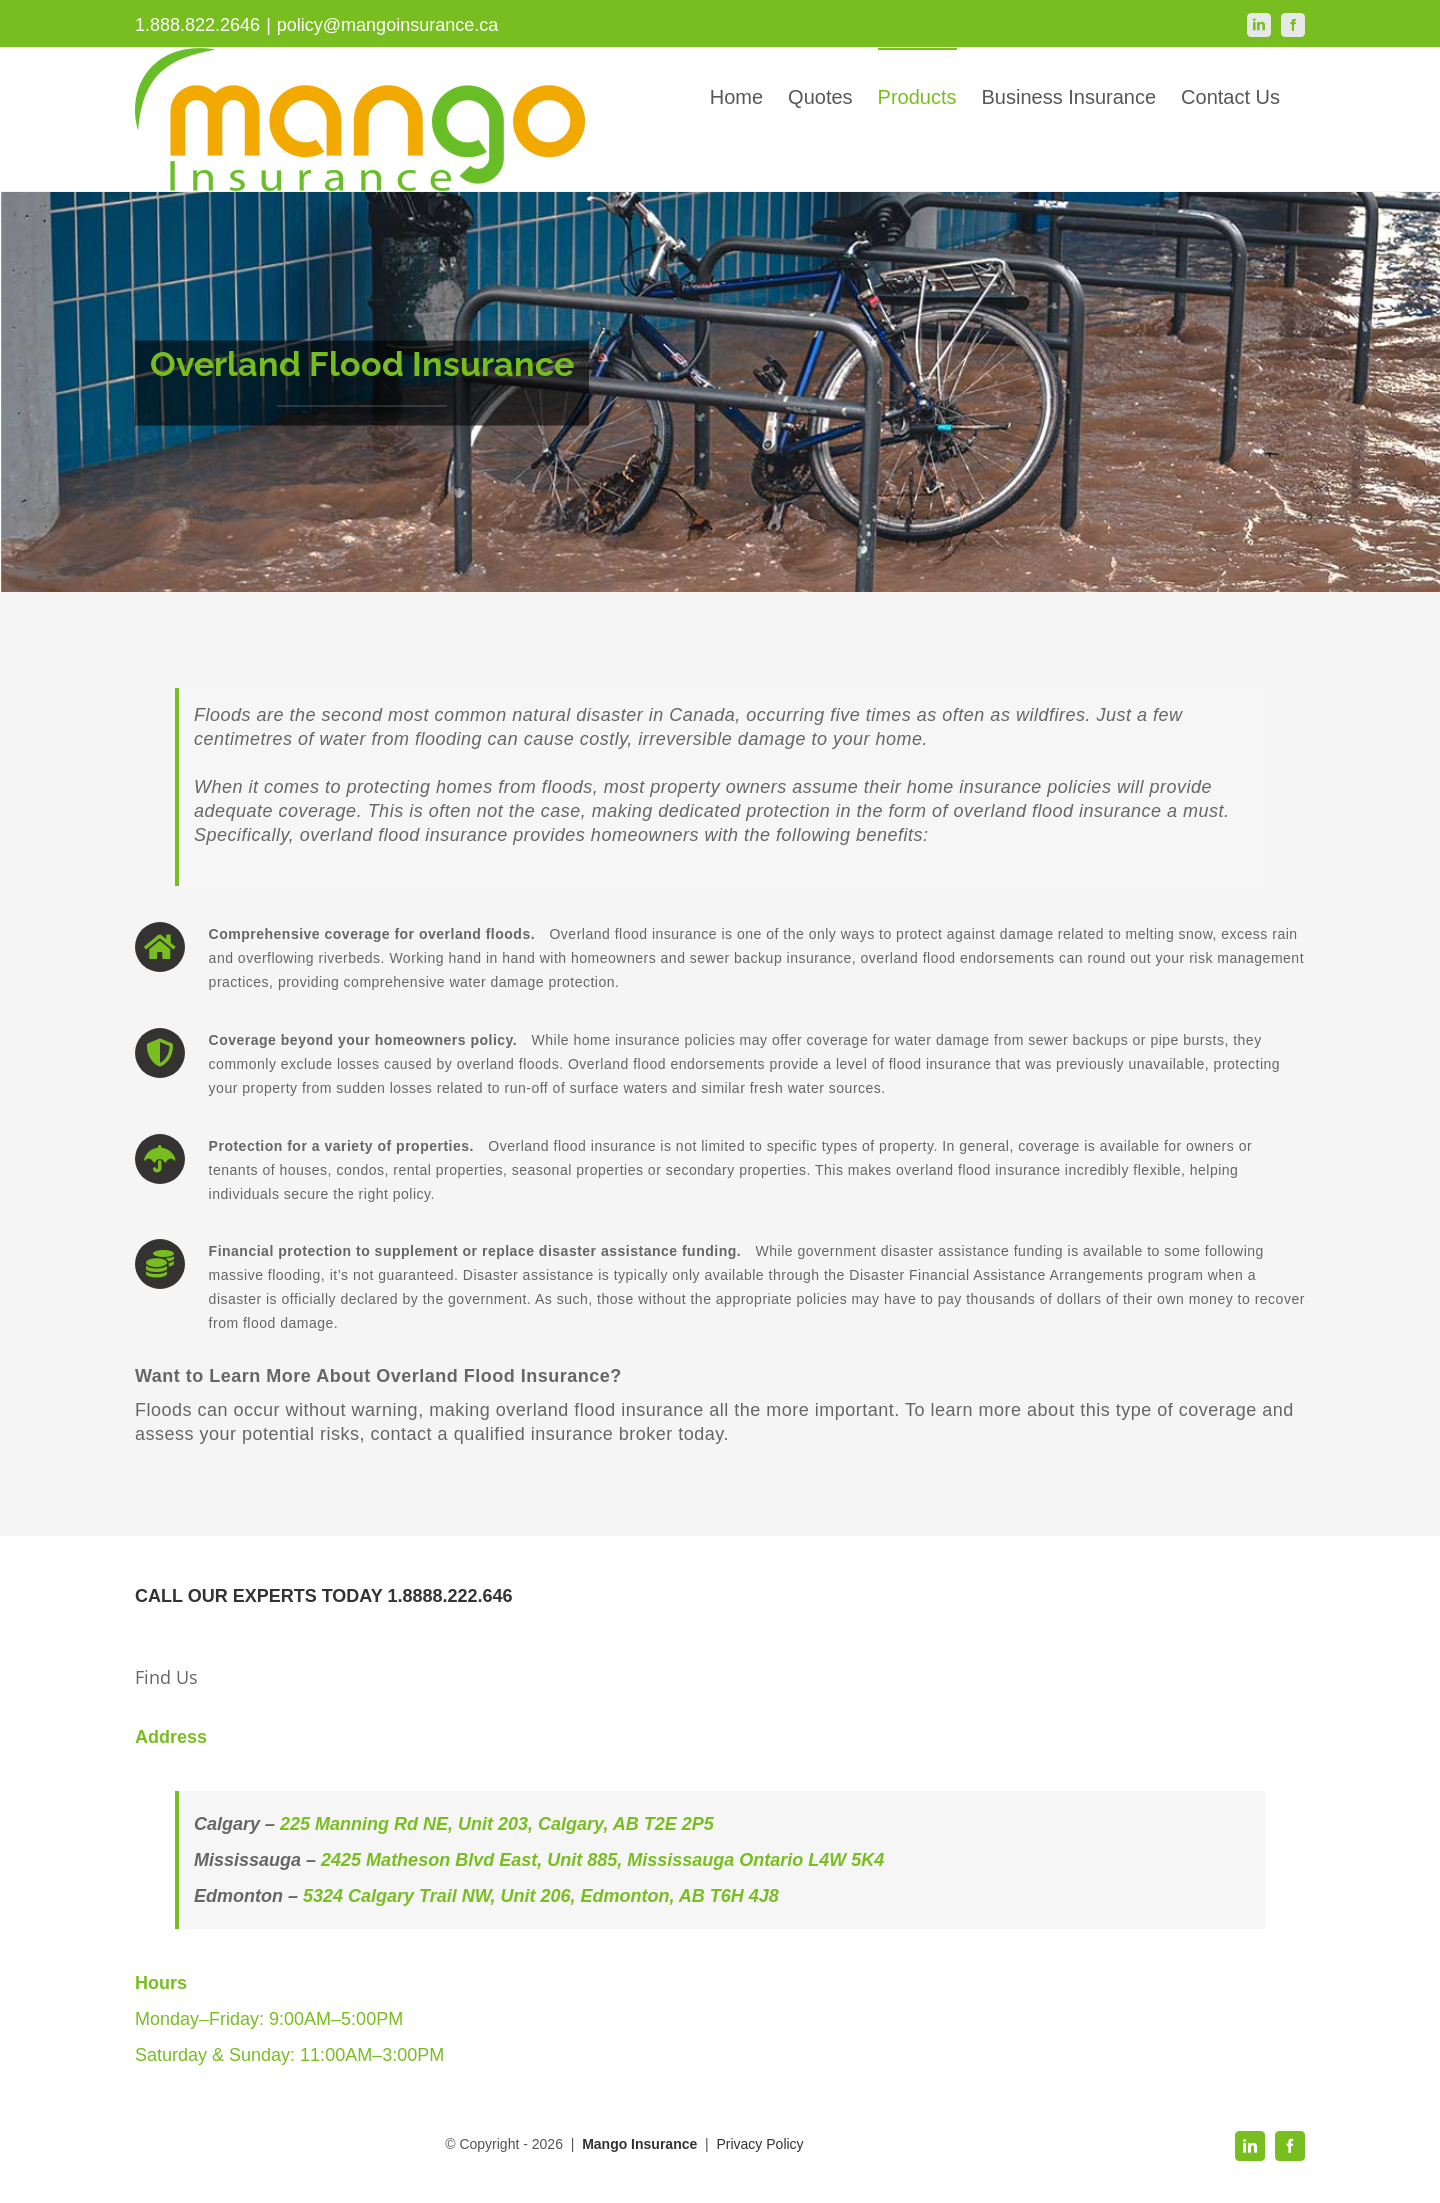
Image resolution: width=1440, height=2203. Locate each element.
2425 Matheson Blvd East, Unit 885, (474, 1860)
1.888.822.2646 (197, 25)
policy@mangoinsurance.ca (387, 25)
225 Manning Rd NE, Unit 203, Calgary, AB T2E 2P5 (497, 1824)
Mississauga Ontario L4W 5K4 (755, 1860)
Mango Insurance (641, 2144)
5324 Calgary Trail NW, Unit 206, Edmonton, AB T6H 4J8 (541, 1896)
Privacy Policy (759, 2144)
